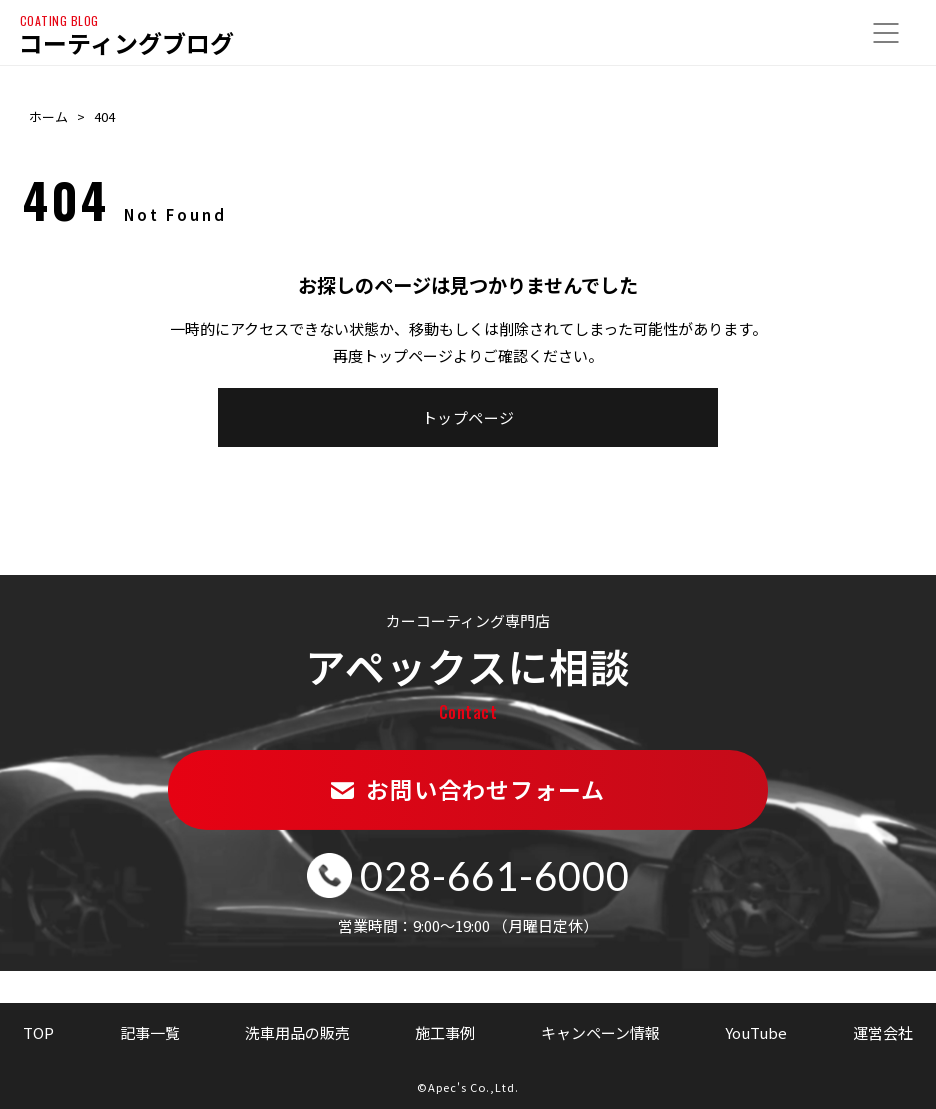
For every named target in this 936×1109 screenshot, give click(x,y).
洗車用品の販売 (297, 1032)
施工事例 (445, 1032)
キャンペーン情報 (600, 1032)
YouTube (756, 1032)
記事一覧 (150, 1032)
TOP (38, 1032)
